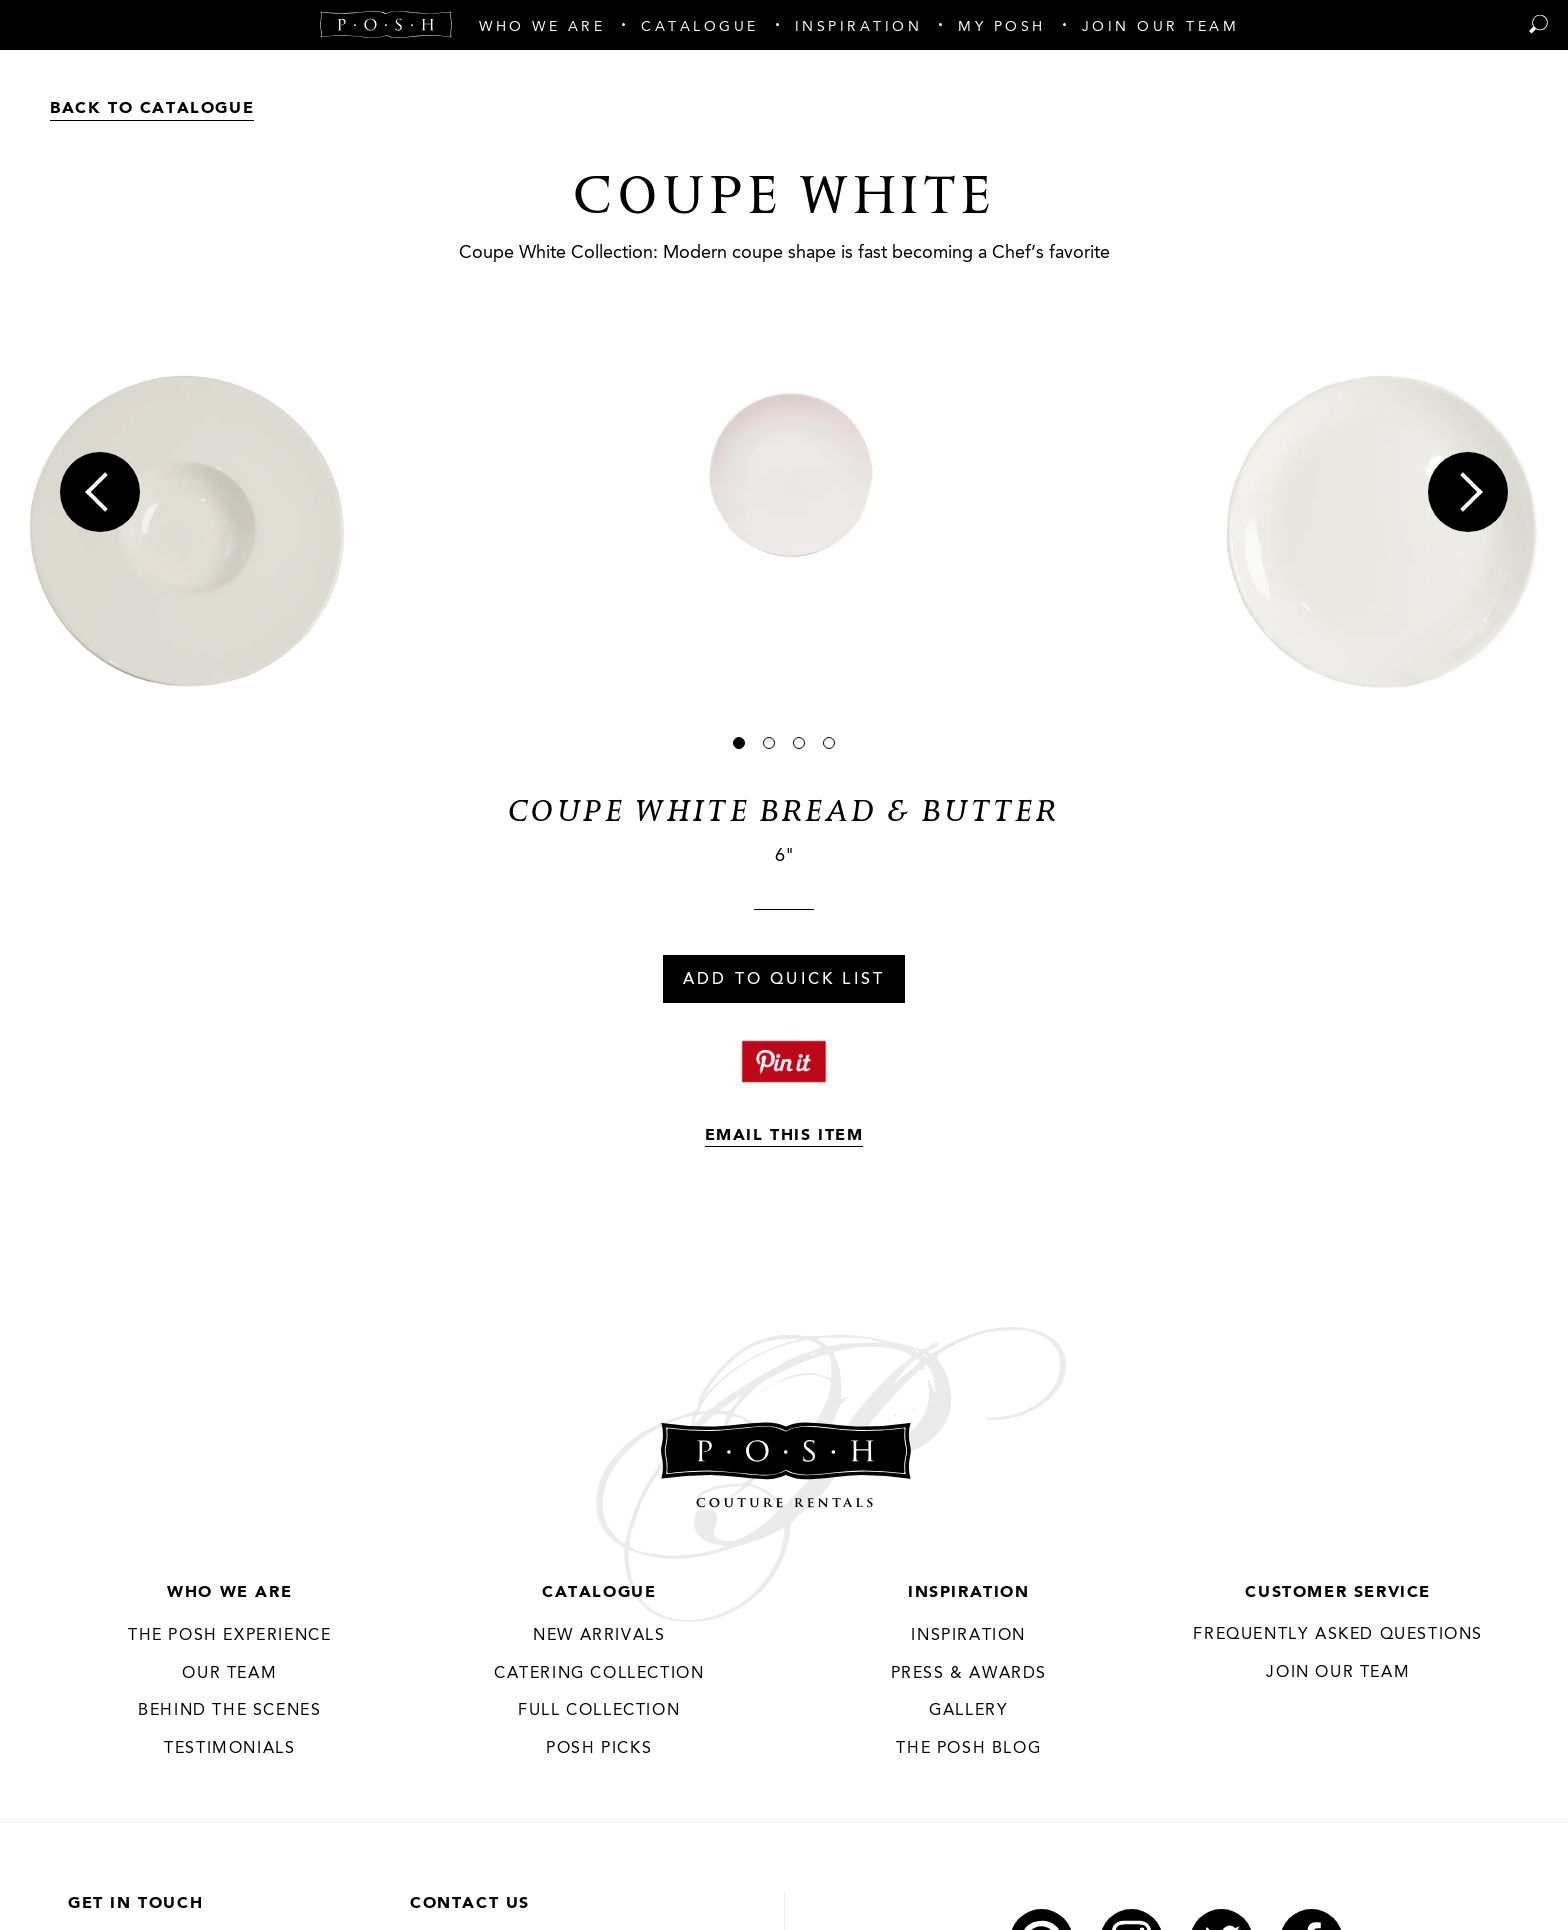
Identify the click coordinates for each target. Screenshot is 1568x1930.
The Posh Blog (968, 1749)
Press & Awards (969, 1674)
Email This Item (784, 1136)
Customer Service (1338, 1593)
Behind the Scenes (229, 1711)
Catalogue (599, 1593)
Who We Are (229, 1593)
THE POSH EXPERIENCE (229, 1636)
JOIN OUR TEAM (1338, 1673)
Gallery (968, 1711)
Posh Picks (599, 1749)
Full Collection (599, 1711)
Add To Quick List (784, 980)
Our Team (229, 1674)
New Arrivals (599, 1636)
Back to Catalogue (152, 109)
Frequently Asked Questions (1338, 1635)
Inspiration (969, 1593)
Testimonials (229, 1749)
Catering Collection (599, 1674)
